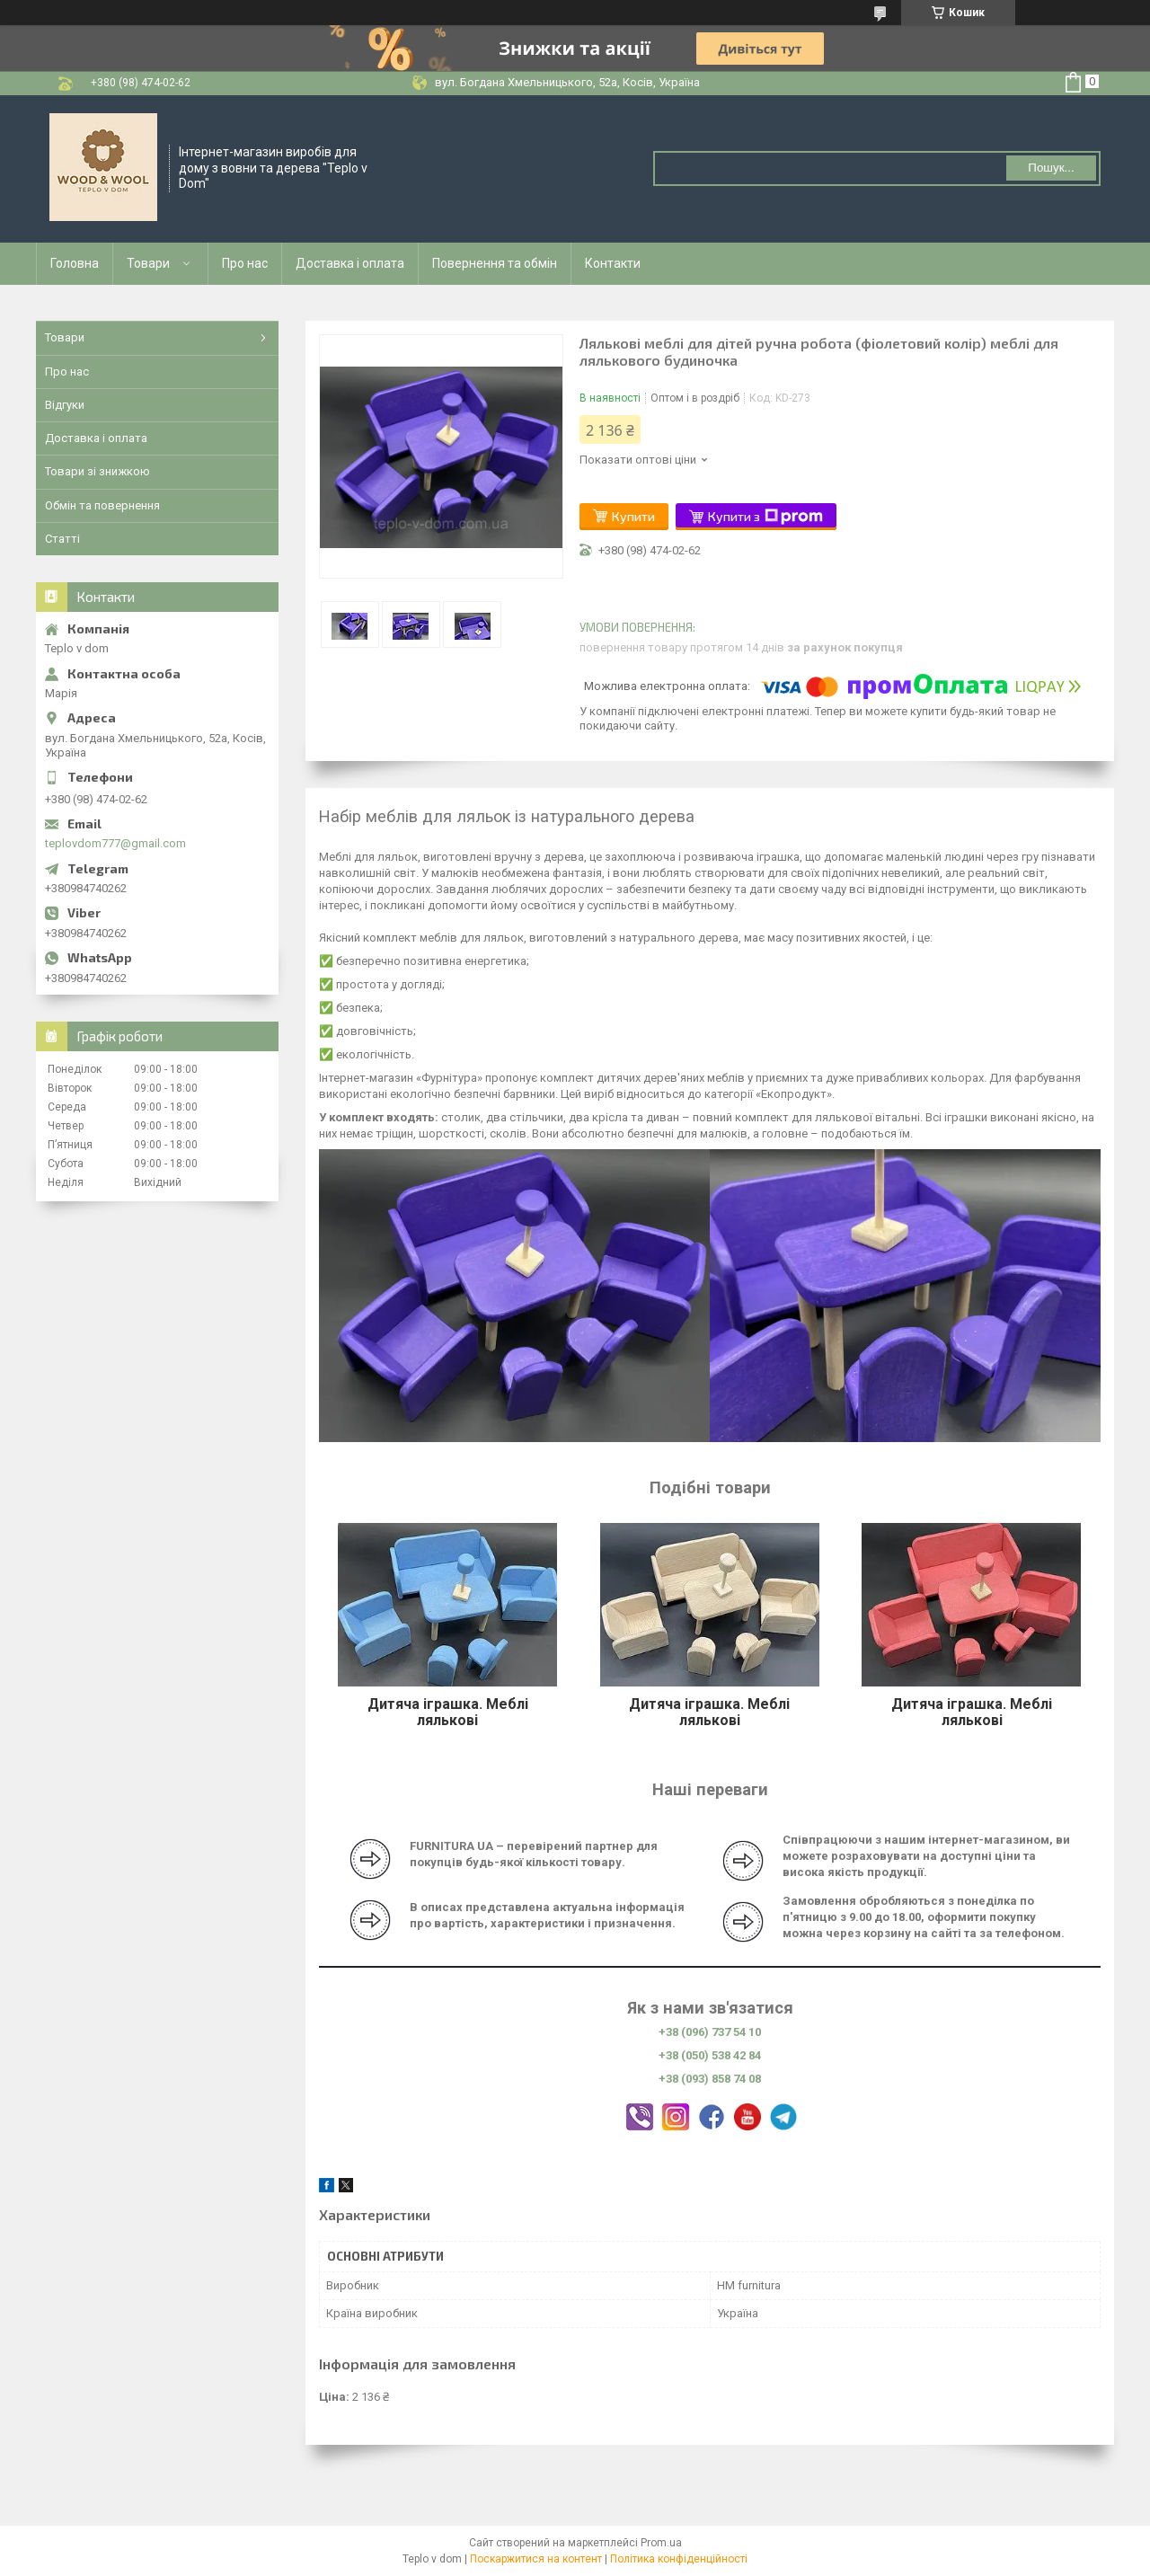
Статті (62, 538)
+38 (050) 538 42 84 (710, 2055)
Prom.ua (661, 2542)
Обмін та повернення (102, 505)
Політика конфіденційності (679, 2559)
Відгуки (64, 405)
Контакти (613, 263)
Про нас (245, 263)
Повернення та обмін (494, 263)
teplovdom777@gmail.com (115, 843)
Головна (74, 263)
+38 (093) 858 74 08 (710, 2078)
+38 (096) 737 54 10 (710, 2032)
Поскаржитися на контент (536, 2559)
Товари (148, 263)
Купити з (765, 517)
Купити (633, 516)
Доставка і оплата (350, 263)
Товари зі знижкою (97, 471)
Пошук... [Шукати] (1051, 167)
